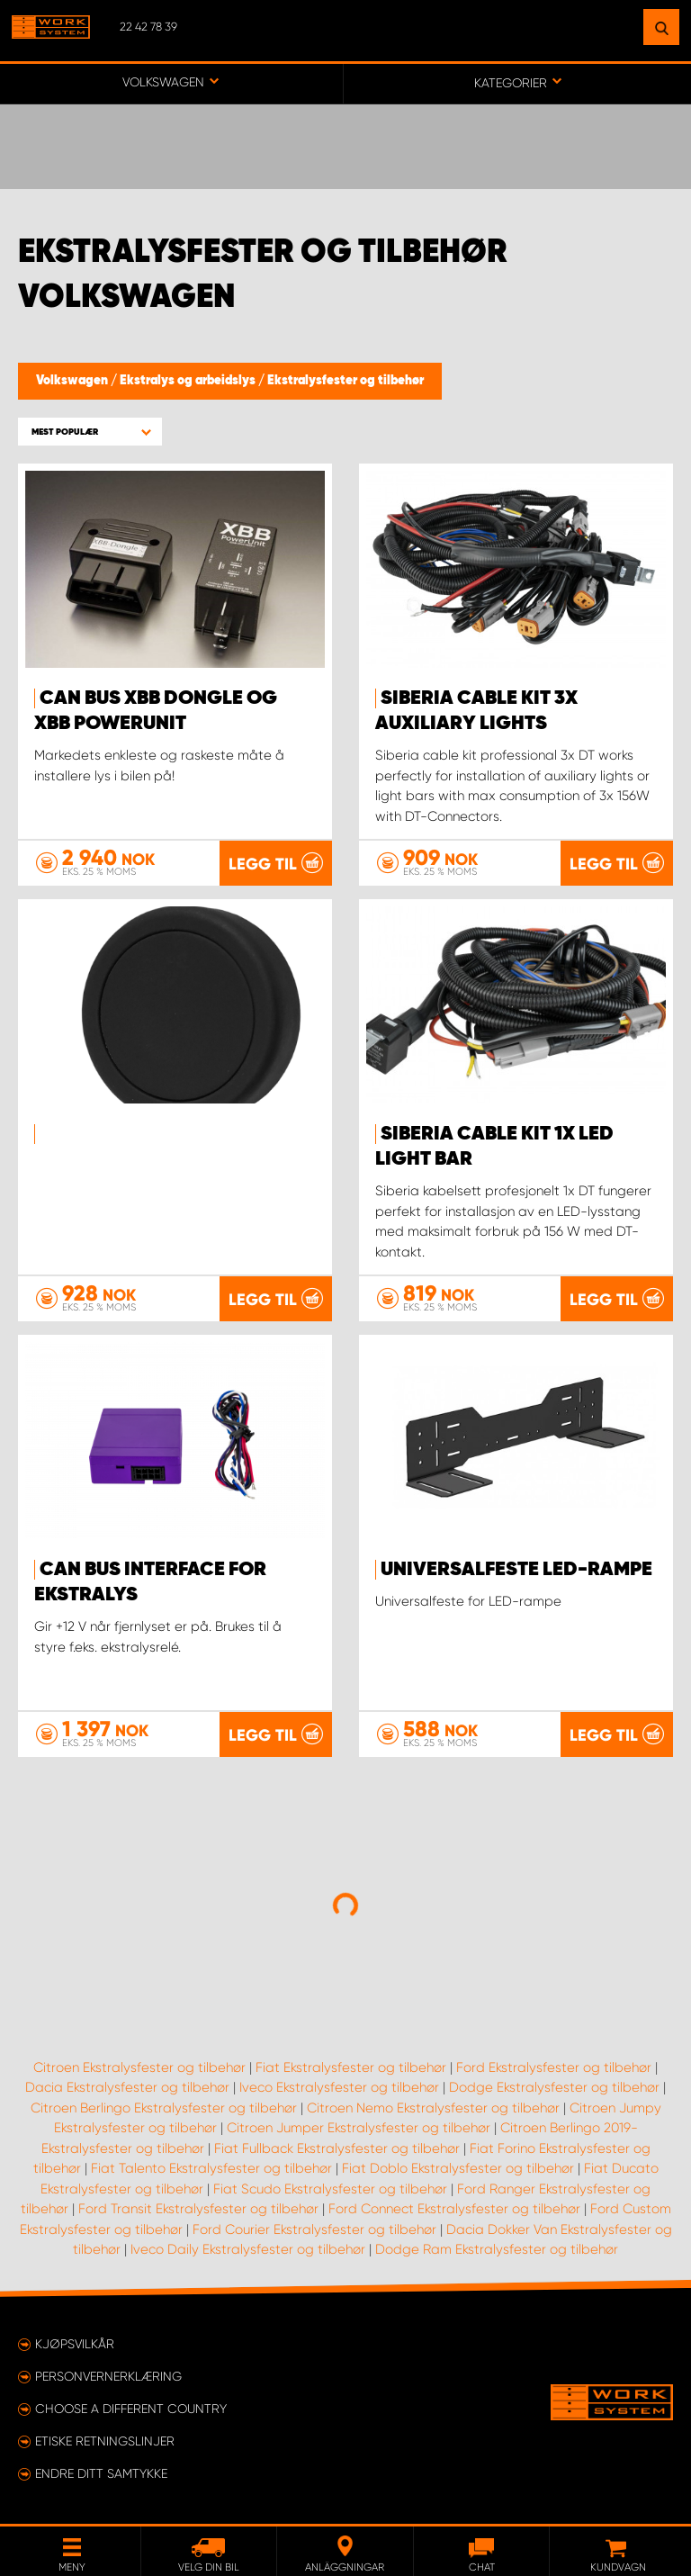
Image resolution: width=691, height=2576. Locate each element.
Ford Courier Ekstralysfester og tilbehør (314, 2229)
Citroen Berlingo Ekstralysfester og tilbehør (164, 2108)
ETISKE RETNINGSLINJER (105, 2441)
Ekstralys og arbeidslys (189, 380)
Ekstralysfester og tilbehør (345, 380)
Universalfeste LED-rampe (516, 1570)
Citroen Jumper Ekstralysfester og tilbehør (358, 2128)
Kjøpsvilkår (74, 2344)
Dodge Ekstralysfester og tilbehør (554, 2087)
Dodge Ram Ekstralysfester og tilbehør (496, 2249)
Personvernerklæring (108, 2376)
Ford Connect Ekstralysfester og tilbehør (454, 2209)
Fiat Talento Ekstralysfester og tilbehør (211, 2168)
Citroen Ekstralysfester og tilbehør (139, 2067)
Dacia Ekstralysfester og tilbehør (127, 2087)
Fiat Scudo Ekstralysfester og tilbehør (330, 2189)
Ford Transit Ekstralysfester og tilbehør (198, 2209)
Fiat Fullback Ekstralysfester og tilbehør (337, 2148)
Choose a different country (131, 2408)
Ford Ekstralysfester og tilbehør (553, 2067)
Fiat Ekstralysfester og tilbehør (351, 2067)
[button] (90, 432)
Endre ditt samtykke (101, 2473)
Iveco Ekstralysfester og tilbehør (339, 2087)
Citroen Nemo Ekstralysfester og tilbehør (433, 2108)
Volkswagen (73, 380)
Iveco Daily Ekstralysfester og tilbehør (247, 2249)
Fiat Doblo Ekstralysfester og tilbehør (458, 2168)
